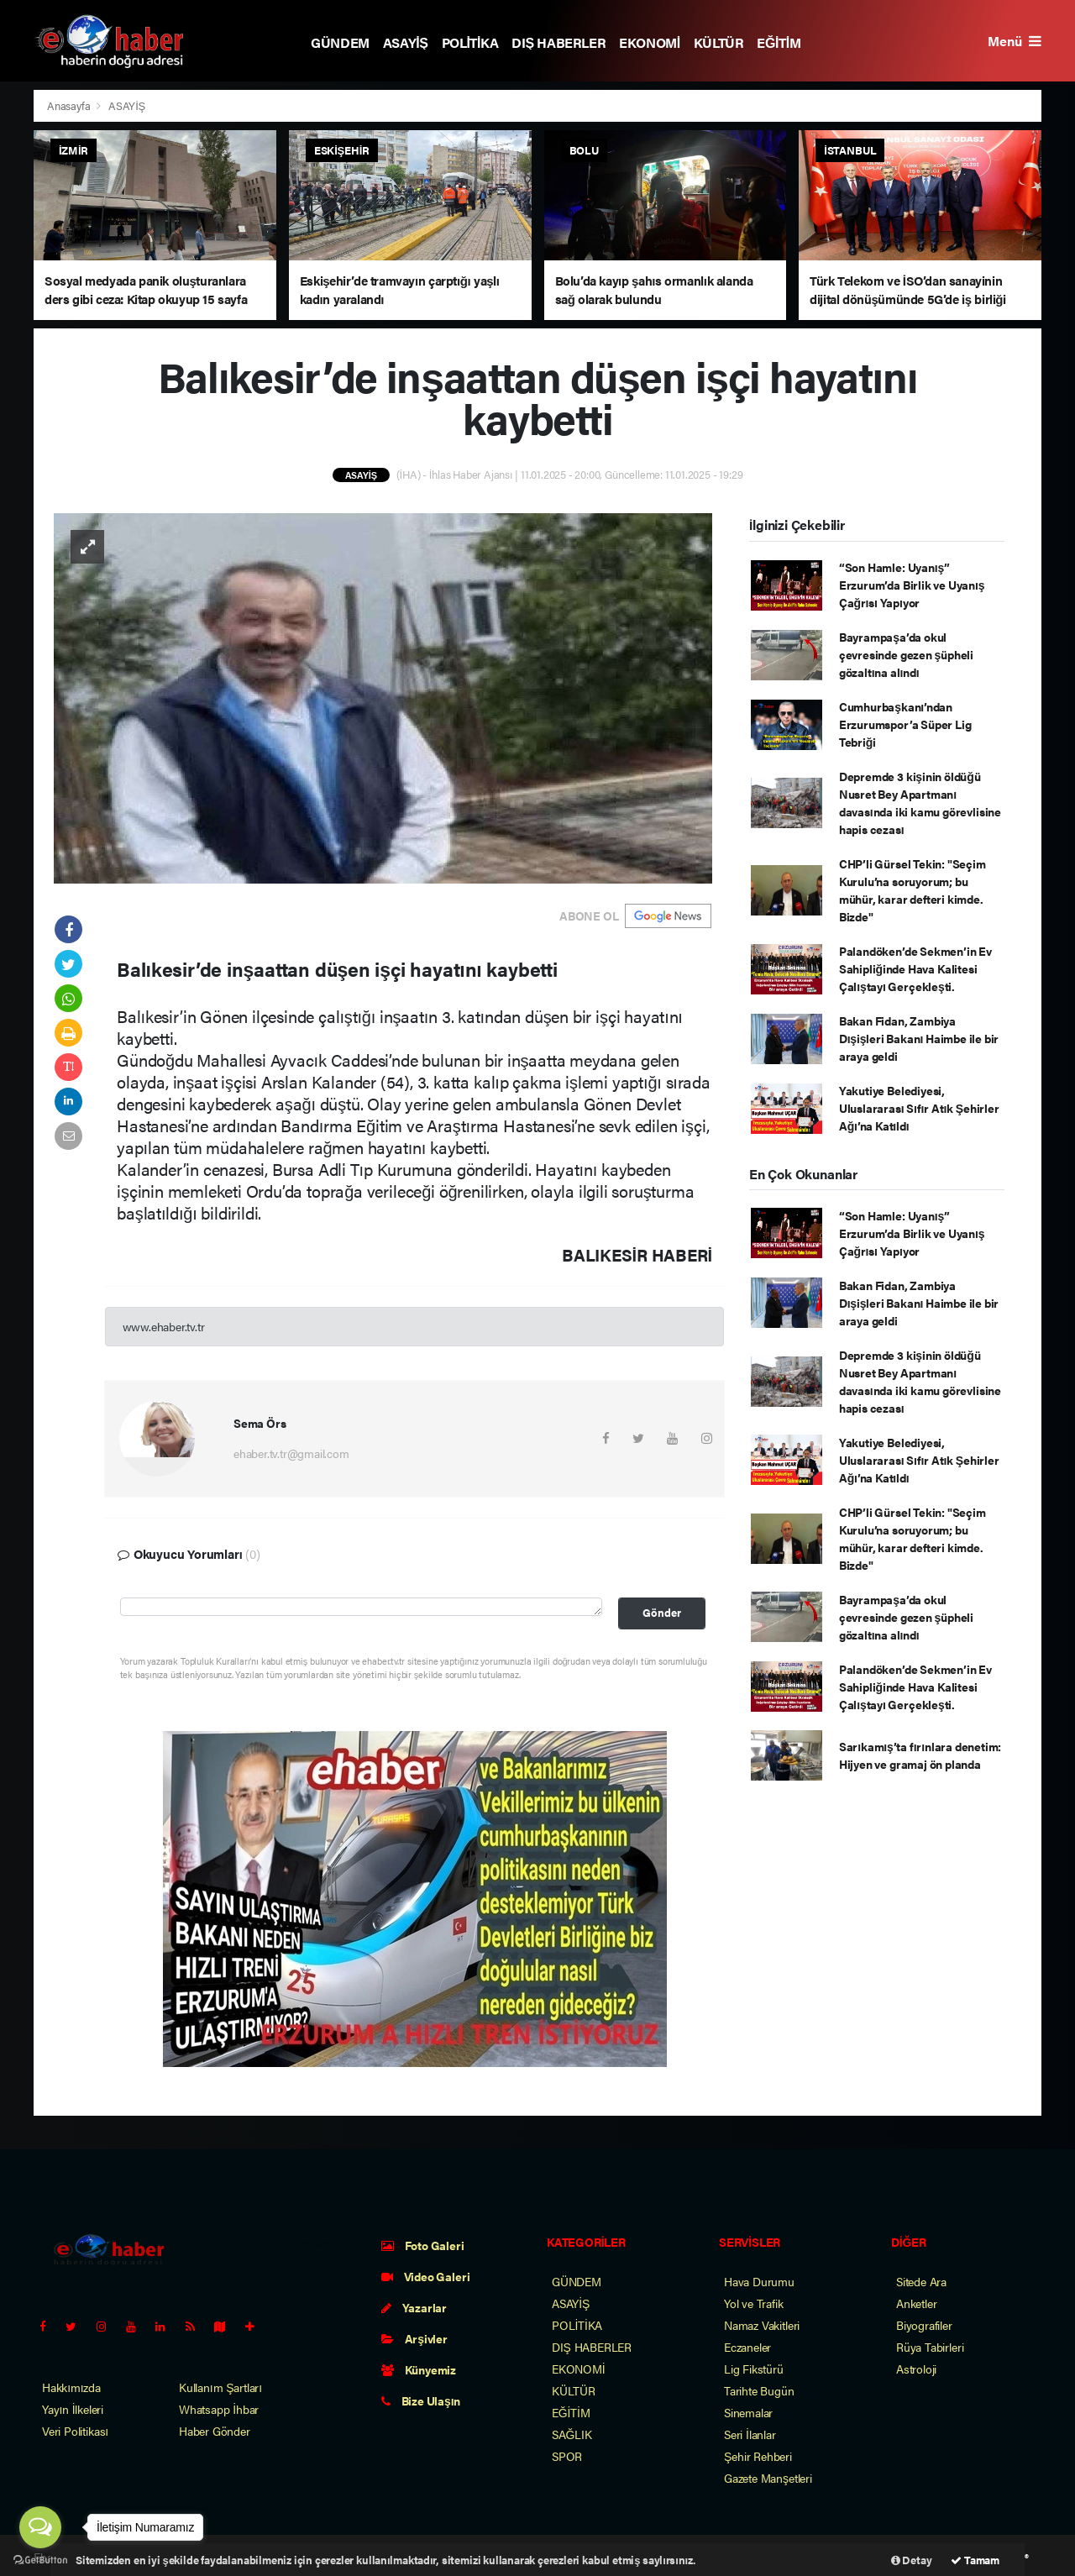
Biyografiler (924, 2324)
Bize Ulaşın (420, 2400)
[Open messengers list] (40, 2527)
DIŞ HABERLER (558, 42)
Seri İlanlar (750, 2434)
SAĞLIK (572, 2434)
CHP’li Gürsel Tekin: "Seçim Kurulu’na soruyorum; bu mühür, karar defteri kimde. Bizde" (912, 890)
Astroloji (916, 2368)
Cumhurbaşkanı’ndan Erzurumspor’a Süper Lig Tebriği (905, 724)
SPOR (567, 2455)
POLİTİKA (470, 42)
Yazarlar (414, 2307)
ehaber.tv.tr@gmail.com (291, 1453)
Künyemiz (418, 2369)
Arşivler (414, 2338)
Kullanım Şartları (220, 2387)
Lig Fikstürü (754, 2368)
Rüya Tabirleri (929, 2346)
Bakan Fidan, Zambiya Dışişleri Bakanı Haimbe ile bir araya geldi (919, 1038)
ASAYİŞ (405, 42)
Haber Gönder (214, 2430)
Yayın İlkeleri (72, 2408)
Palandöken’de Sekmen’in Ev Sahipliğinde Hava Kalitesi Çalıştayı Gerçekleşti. (915, 968)
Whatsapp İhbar (219, 2408)
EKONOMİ (649, 42)
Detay (911, 2560)
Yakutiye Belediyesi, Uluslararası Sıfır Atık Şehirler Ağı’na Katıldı (919, 1108)
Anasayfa (69, 105)
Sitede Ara (921, 2281)
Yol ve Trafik (754, 2303)
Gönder (661, 1612)
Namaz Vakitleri (762, 2324)
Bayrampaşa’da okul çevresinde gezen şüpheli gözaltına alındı (906, 654)
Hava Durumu (759, 2281)
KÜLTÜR (719, 42)
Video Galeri (425, 2276)
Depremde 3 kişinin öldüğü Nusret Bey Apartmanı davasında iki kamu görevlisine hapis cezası (920, 802)
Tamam (975, 2560)
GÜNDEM (340, 42)
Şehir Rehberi (758, 2455)
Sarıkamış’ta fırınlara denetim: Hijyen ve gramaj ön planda (920, 1755)
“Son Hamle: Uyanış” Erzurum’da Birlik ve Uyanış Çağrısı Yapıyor (912, 585)
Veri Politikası (75, 2430)
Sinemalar (748, 2412)
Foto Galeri (422, 2245)
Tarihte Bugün (759, 2390)
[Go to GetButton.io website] (40, 2559)
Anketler (916, 2303)
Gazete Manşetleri (768, 2477)
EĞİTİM (778, 42)
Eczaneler (747, 2346)
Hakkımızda (71, 2387)
